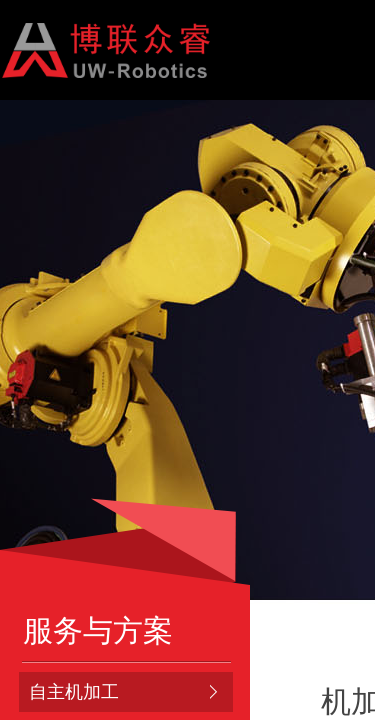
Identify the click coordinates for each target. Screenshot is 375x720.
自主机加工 (74, 692)
